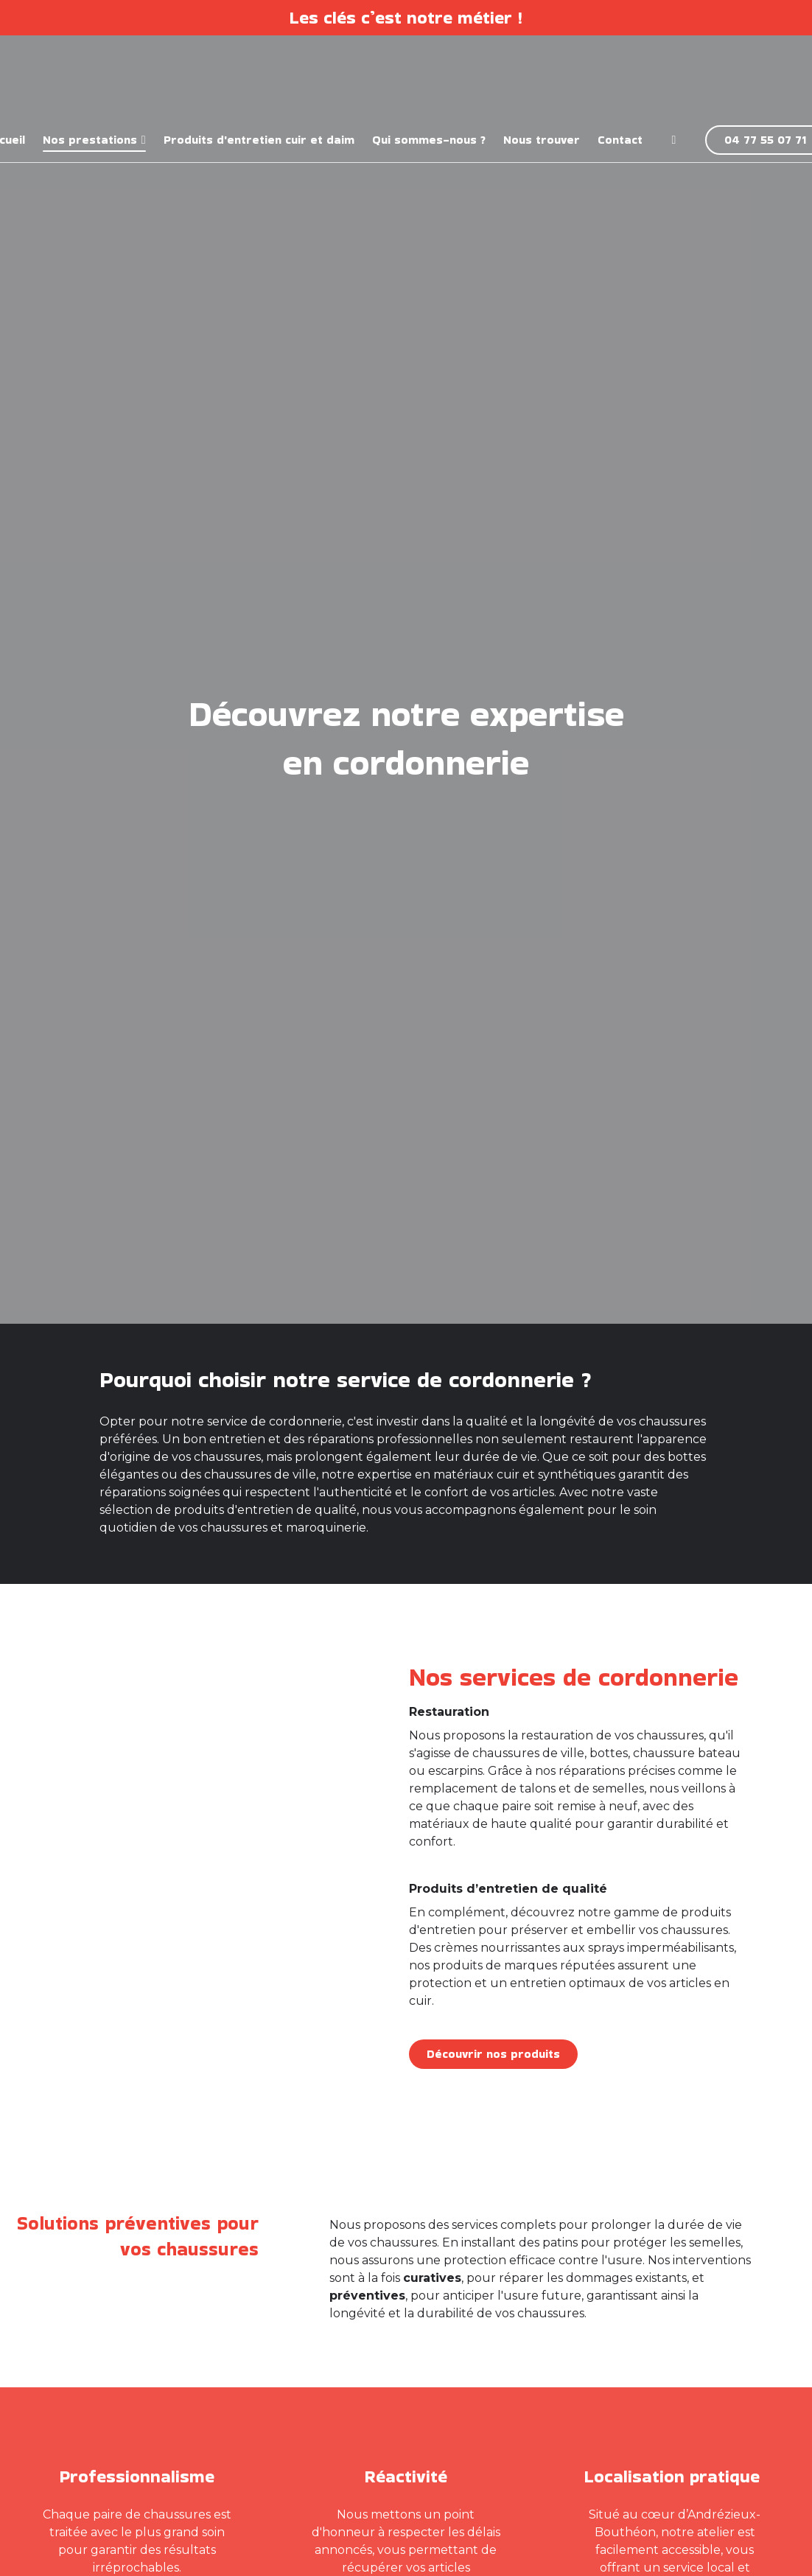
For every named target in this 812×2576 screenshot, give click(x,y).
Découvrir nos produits (493, 2053)
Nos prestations (90, 139)
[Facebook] (674, 139)
